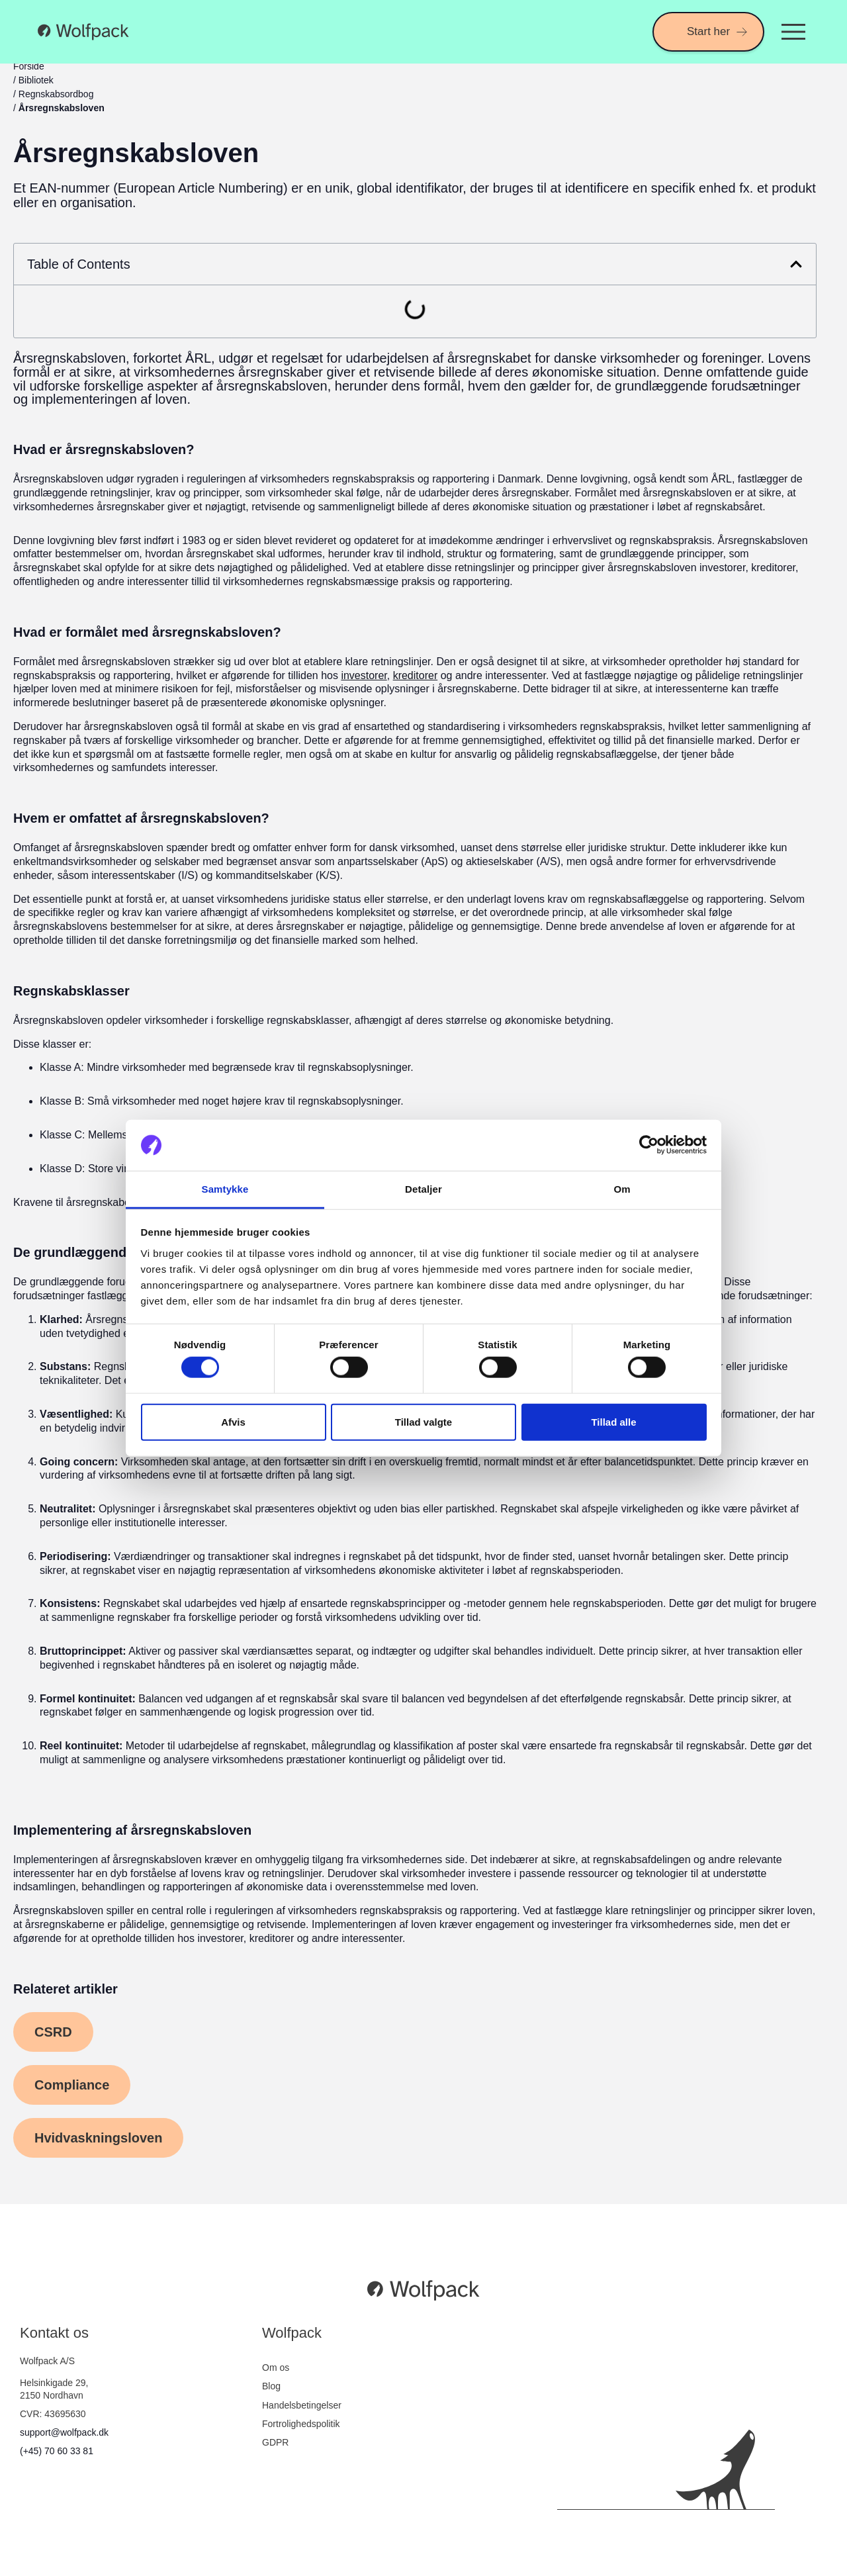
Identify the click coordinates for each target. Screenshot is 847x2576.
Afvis (233, 1421)
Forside (28, 66)
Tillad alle (613, 1421)
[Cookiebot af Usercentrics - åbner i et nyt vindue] (649, 1145)
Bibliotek (36, 80)
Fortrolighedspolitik (301, 2423)
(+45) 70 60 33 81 (56, 2451)
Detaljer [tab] (423, 1189)
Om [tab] (621, 1189)
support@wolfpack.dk (64, 2432)
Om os (275, 2367)
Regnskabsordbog (56, 94)
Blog (271, 2386)
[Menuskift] (793, 32)
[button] (796, 264)
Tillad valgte (423, 1421)
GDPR (275, 2442)
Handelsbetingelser (301, 2405)
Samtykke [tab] (225, 1189)
